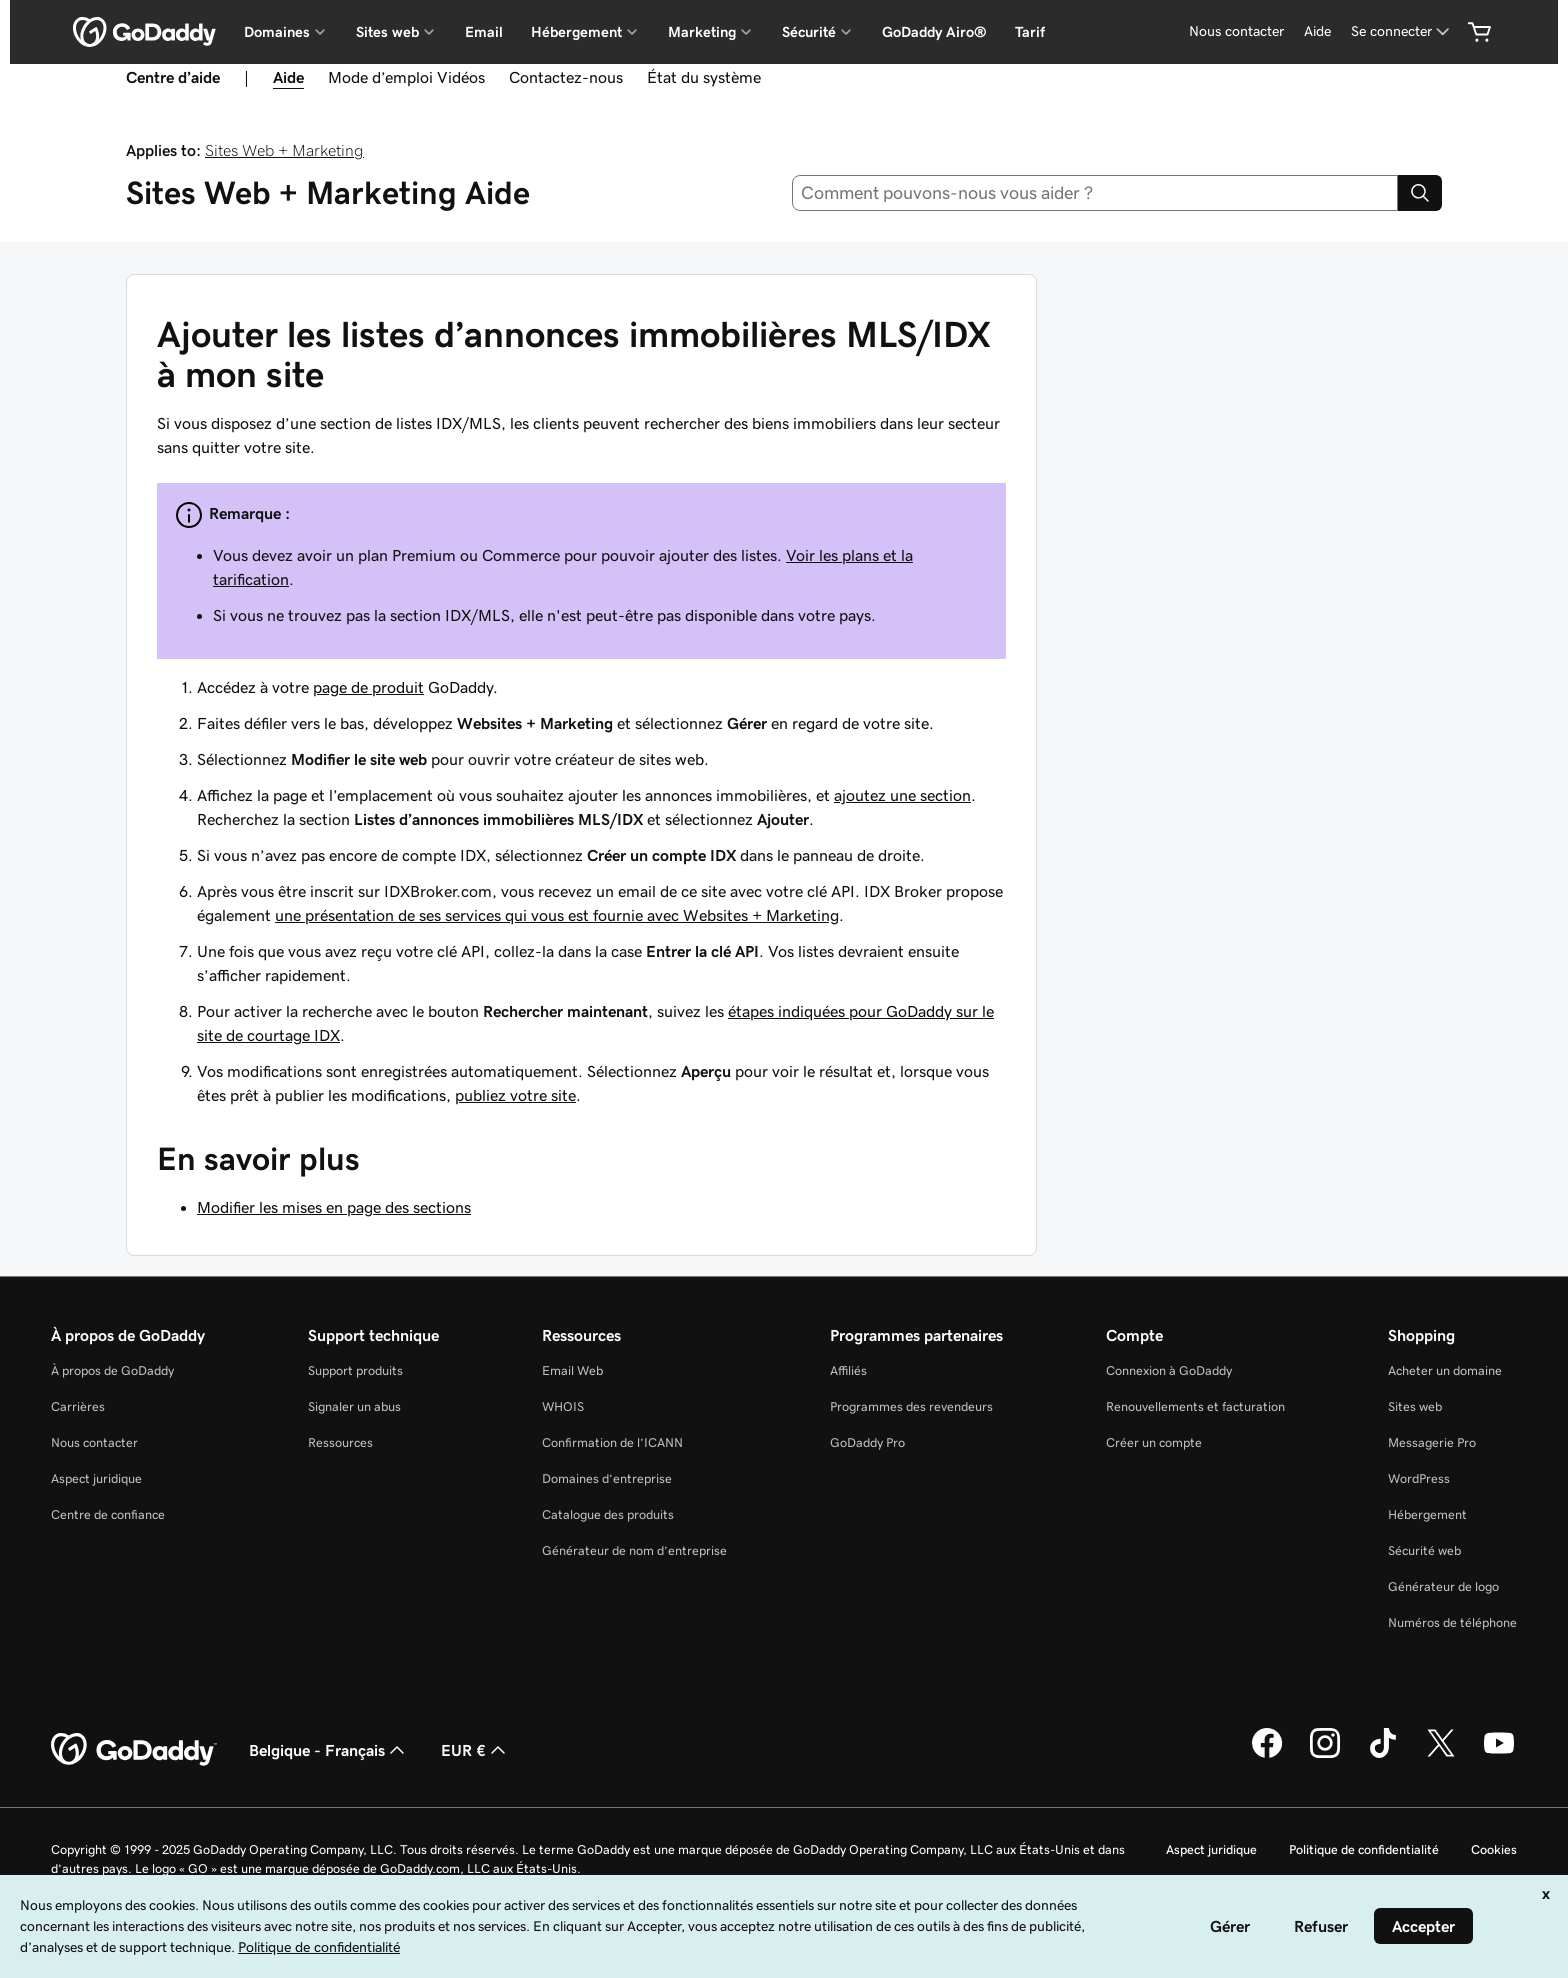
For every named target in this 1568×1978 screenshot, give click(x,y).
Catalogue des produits (608, 1514)
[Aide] (1317, 31)
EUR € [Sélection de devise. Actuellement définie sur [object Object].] (475, 1750)
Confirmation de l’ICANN (612, 1442)
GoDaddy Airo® (934, 32)
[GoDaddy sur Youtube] (1499, 1755)
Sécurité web (1424, 1550)
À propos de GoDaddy (112, 1370)
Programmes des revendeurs (911, 1406)
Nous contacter (94, 1442)
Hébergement (1427, 1514)
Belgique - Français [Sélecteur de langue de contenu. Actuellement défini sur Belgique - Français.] (329, 1750)
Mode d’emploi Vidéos (406, 77)
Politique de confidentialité (1364, 1849)
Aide (288, 77)
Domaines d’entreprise (607, 1478)
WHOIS (563, 1406)
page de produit (368, 687)
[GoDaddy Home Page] (134, 1750)
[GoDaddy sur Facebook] (1267, 1755)
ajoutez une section (902, 795)
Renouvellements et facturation (1195, 1406)
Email (484, 32)
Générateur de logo (1443, 1586)
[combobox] (1095, 193)
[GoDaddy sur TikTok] (1383, 1755)
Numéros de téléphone (1452, 1622)
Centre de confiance (108, 1514)
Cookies (1494, 1849)
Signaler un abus (354, 1406)
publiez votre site (515, 1095)
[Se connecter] (1402, 31)
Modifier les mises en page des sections (334, 1207)
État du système (704, 77)
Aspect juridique (96, 1478)
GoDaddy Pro (867, 1442)
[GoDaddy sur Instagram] (1325, 1755)
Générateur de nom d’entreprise (634, 1550)
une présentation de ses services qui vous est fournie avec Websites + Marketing (557, 915)
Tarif (1030, 32)
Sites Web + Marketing (284, 150)
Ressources (340, 1442)
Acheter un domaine (1445, 1370)
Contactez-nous (566, 77)
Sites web (1415, 1406)
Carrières (78, 1406)
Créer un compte (1154, 1442)
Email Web (572, 1370)
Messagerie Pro (1432, 1442)
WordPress (1419, 1478)
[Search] (1420, 193)
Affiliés (848, 1370)
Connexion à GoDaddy (1169, 1370)
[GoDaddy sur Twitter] (1441, 1755)
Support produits (355, 1370)
